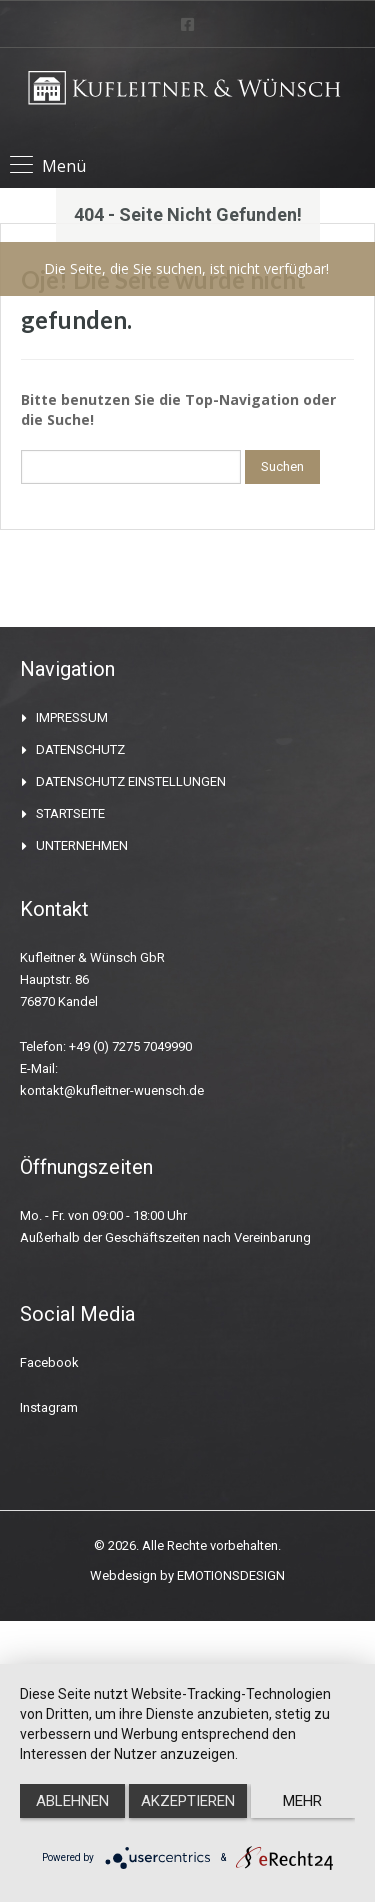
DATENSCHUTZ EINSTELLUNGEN (131, 781)
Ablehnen (72, 1801)
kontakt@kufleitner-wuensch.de (112, 1090)
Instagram (49, 1407)
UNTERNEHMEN (82, 845)
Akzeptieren (188, 1801)
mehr (302, 1801)
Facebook (49, 1362)
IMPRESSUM (72, 717)
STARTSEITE (70, 813)
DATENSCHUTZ (80, 749)
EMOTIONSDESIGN (231, 1575)
